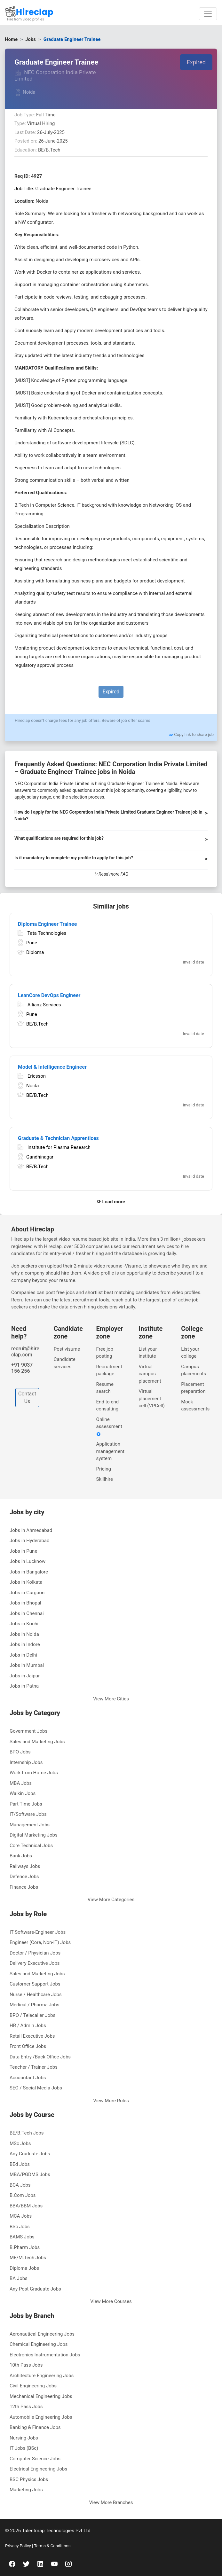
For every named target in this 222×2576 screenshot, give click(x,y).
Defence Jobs (24, 1876)
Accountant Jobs (28, 2077)
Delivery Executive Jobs (35, 1963)
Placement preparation (193, 1387)
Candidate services (64, 1363)
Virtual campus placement (150, 1374)
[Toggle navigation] (208, 13)
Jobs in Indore (25, 1644)
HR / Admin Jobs (28, 2025)
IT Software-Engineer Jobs (38, 1932)
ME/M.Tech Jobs (28, 2257)
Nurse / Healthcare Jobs (36, 1994)
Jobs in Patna (24, 1686)
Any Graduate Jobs (30, 2154)
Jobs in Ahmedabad (31, 1530)
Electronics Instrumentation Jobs (45, 2355)
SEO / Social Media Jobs (36, 2088)
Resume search (105, 1387)
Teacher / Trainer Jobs (34, 2067)
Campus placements (193, 1370)
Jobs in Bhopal (25, 1603)
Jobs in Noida (24, 1634)
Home (11, 39)
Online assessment (109, 1427)
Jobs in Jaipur (25, 1676)
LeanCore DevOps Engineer (49, 995)
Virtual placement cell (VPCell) (151, 1398)
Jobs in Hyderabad (29, 1540)
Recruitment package (109, 1370)
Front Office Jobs (28, 2046)
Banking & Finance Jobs (35, 2427)
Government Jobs (28, 1731)
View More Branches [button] (111, 2502)
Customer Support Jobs (35, 1984)
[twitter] (26, 2563)
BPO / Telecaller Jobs (32, 2015)
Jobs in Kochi (24, 1624)
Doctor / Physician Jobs (35, 1953)
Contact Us (27, 1397)
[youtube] (54, 2563)
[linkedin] (40, 2563)
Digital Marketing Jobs (34, 1835)
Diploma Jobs (24, 2268)
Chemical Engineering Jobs (38, 2344)
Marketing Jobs (26, 2490)
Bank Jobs (21, 1856)
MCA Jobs (21, 2216)
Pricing (103, 1469)
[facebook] (12, 2563)
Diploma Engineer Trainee (47, 924)
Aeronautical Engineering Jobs (42, 2334)
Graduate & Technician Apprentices (58, 1138)
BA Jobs (19, 2278)
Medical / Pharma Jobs (34, 2005)
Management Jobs (30, 1825)
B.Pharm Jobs (25, 2247)
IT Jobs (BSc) (24, 2448)
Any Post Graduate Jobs (35, 2289)
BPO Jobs (20, 1752)
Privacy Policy (18, 2545)
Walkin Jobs (23, 1793)
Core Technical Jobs (31, 1845)
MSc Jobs (20, 2143)
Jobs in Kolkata (26, 1582)
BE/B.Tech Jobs (27, 2133)
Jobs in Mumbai (27, 1665)
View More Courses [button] (111, 2301)
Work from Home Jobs (34, 1773)
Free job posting (104, 1352)
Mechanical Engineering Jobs (41, 2396)
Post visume (67, 1349)
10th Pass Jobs (26, 2365)
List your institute (148, 1352)
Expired (196, 62)
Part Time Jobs (26, 1804)
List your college (190, 1352)
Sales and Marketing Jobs (37, 1742)
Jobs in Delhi (23, 1655)
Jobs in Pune (23, 1551)
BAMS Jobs (22, 2237)
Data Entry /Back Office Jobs (40, 2057)
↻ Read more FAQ (111, 874)
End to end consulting (107, 1405)
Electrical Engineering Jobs (38, 2469)
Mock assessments (195, 1405)
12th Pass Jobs (26, 2406)
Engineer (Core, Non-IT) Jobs (40, 1942)
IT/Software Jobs (28, 1814)
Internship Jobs (26, 1762)
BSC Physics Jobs (29, 2479)
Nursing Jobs (24, 2438)
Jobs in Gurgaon (27, 1593)
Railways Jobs (25, 1866)
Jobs (30, 39)
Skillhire (104, 1479)
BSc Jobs (20, 2226)
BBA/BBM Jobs (26, 2206)
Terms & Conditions (51, 2545)
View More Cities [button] (111, 1699)
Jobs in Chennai (27, 1613)
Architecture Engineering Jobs (42, 2375)
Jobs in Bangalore (29, 1572)
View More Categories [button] (111, 1899)
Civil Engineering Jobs (33, 2386)
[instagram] (68, 2563)
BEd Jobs (20, 2164)
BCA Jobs (20, 2185)
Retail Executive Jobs (32, 2036)
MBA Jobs (21, 1783)
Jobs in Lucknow (27, 1561)
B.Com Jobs (23, 2195)
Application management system (110, 1451)
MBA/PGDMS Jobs (30, 2174)
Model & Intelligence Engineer (52, 1067)
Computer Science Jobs (35, 2459)
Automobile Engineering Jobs (41, 2417)
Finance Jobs (24, 1887)
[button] (111, 818)
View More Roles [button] (111, 2101)
